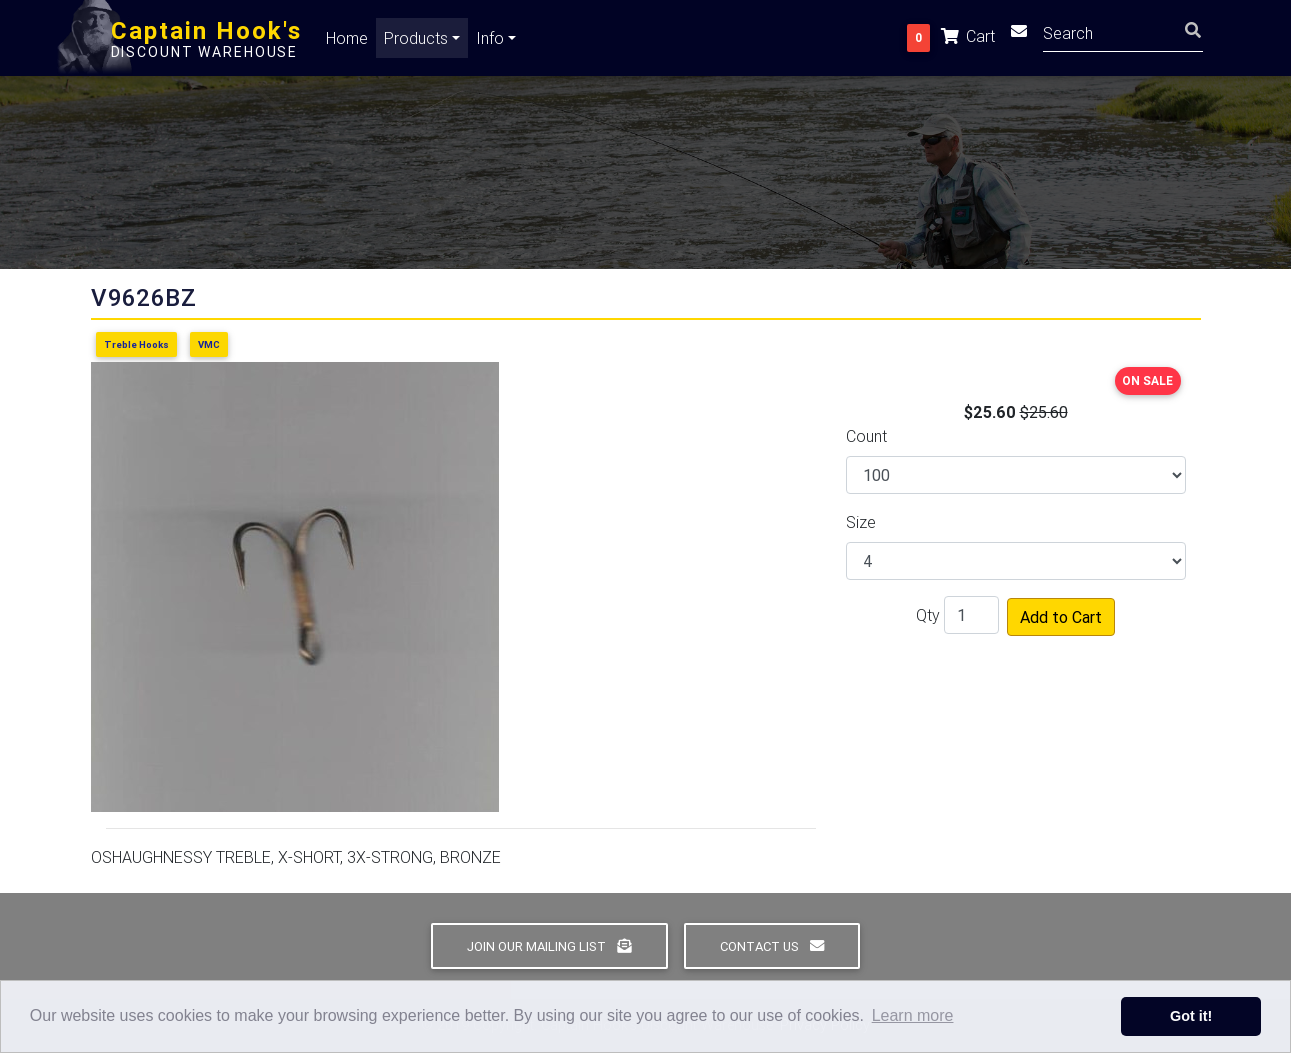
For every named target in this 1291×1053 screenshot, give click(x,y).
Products (416, 42)
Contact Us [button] (772, 946)
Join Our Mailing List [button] (549, 946)
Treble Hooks (136, 344)
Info (490, 42)
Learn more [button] (913, 1015)
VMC (209, 344)
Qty (928, 615)
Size (861, 522)
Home (347, 42)
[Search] (1123, 35)
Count (866, 436)
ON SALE (1147, 380)
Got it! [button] (1191, 1016)
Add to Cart (1061, 617)
